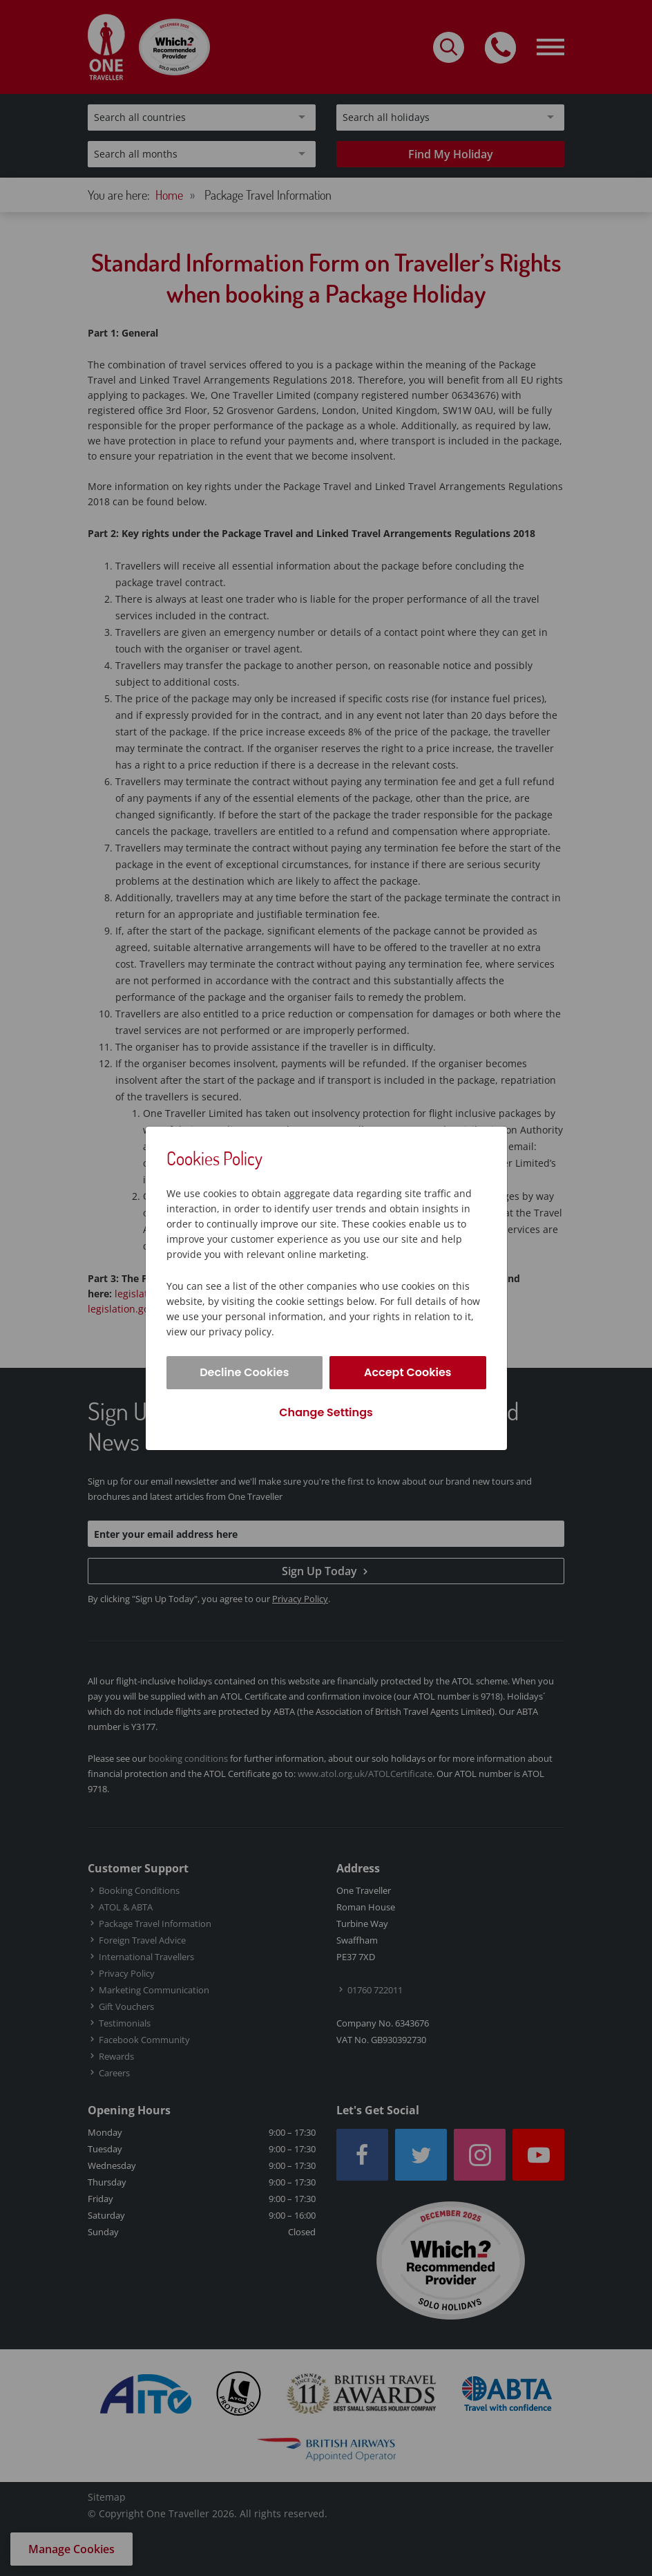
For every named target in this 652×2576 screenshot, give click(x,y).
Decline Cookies (244, 1372)
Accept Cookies (408, 1372)
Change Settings (325, 1412)
